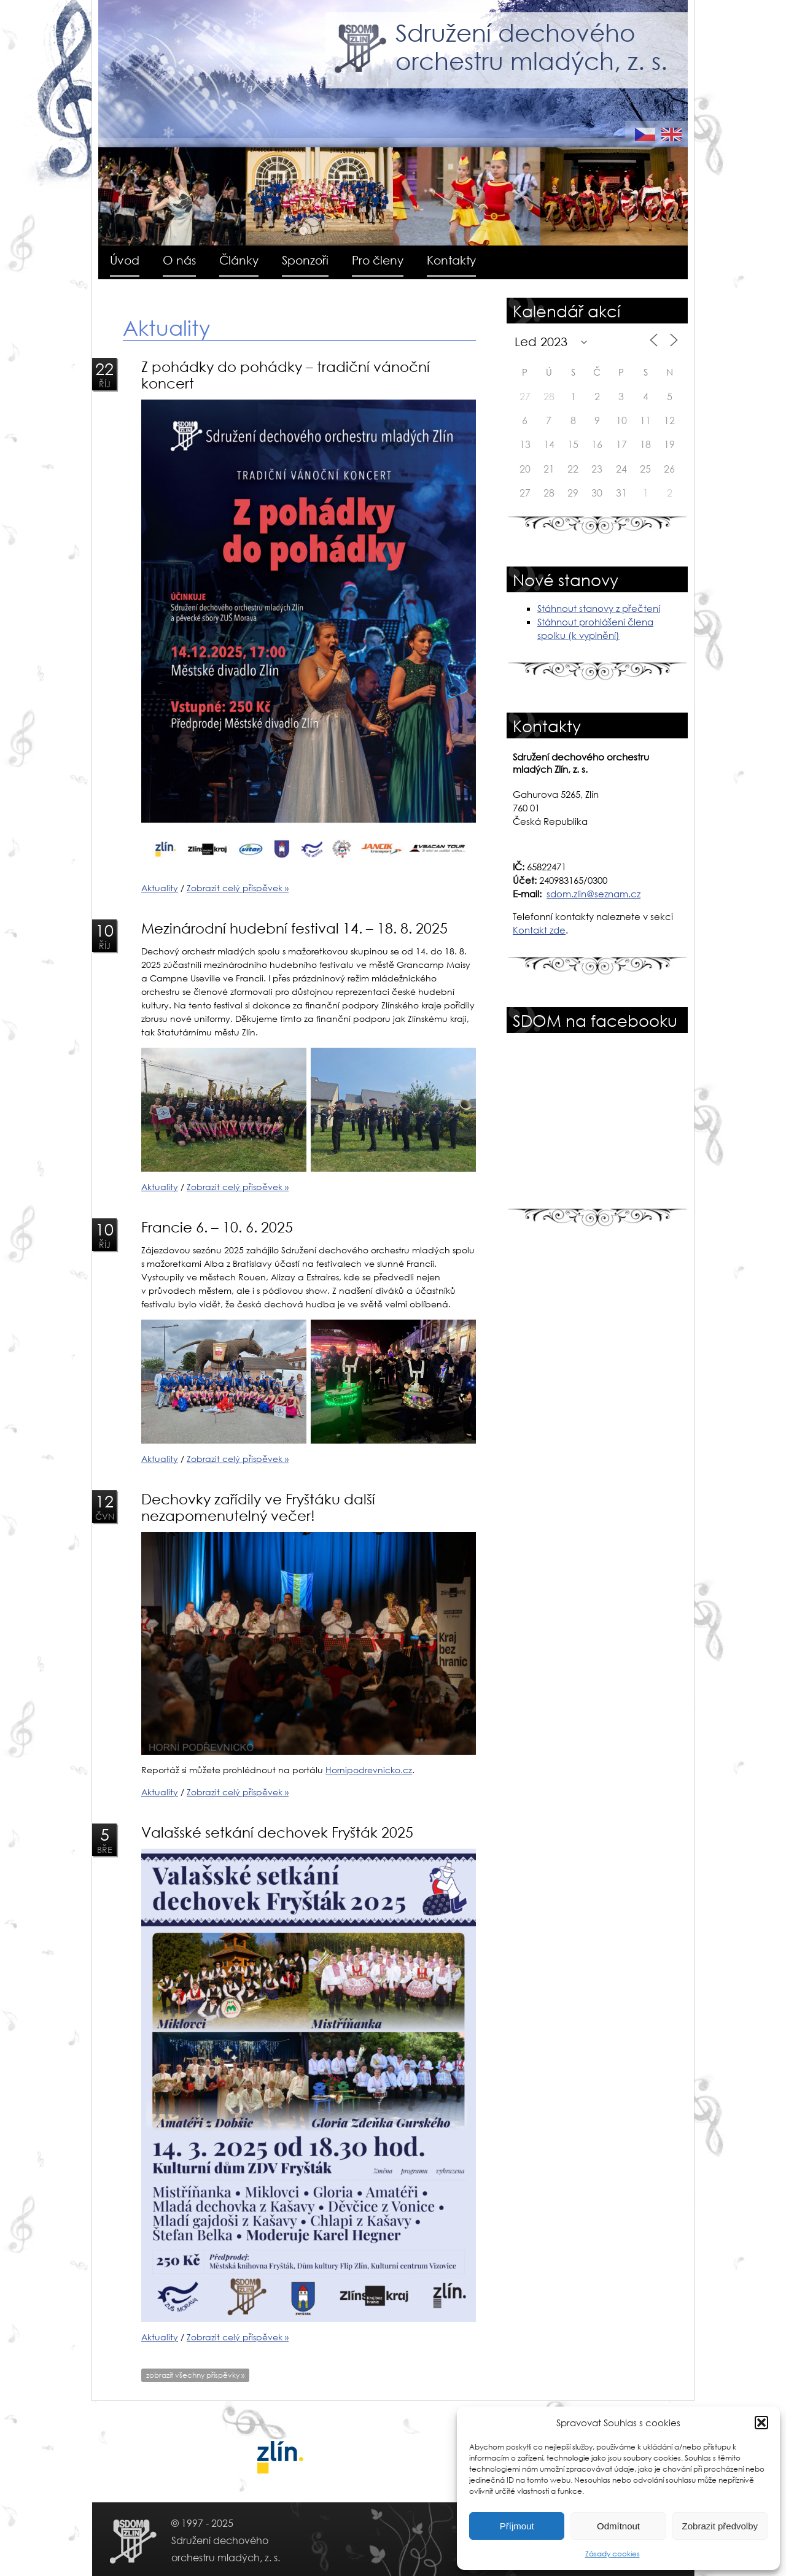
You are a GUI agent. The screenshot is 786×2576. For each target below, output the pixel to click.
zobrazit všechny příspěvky (195, 2375)
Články (239, 260)
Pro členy (377, 260)
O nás (179, 260)
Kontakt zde (539, 930)
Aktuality (159, 888)
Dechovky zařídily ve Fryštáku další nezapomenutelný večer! (258, 1506)
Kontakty (451, 260)
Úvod (124, 260)
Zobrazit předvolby (720, 2526)
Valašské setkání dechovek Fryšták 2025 (277, 1832)
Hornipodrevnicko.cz (368, 1770)
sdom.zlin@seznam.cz (593, 894)
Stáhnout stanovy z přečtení (598, 608)
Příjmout (517, 2526)
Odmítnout (618, 2526)
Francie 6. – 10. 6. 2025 (217, 1226)
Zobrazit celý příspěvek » (238, 888)
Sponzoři (305, 260)
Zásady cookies (612, 2553)
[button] (761, 2422)
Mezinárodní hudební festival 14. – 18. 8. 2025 (294, 927)
